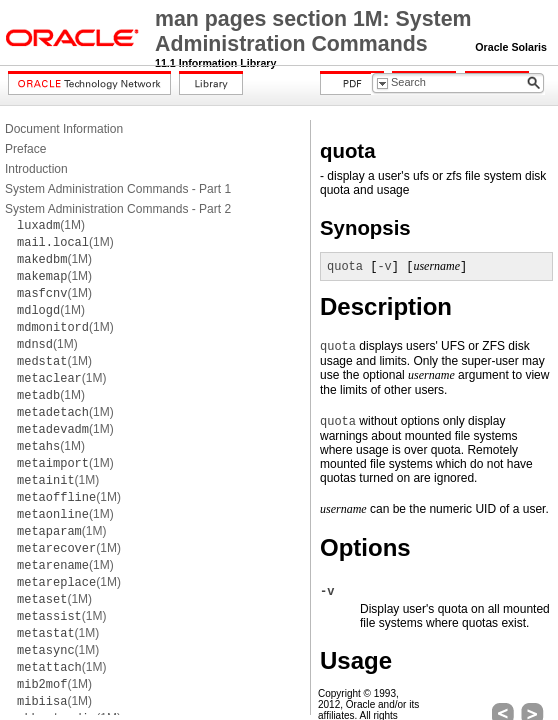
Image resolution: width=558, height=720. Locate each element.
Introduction (36, 169)
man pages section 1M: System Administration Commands (313, 31)
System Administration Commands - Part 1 (118, 189)
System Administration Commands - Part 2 (118, 209)
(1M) (51, 225)
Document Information (64, 129)
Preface (25, 149)
